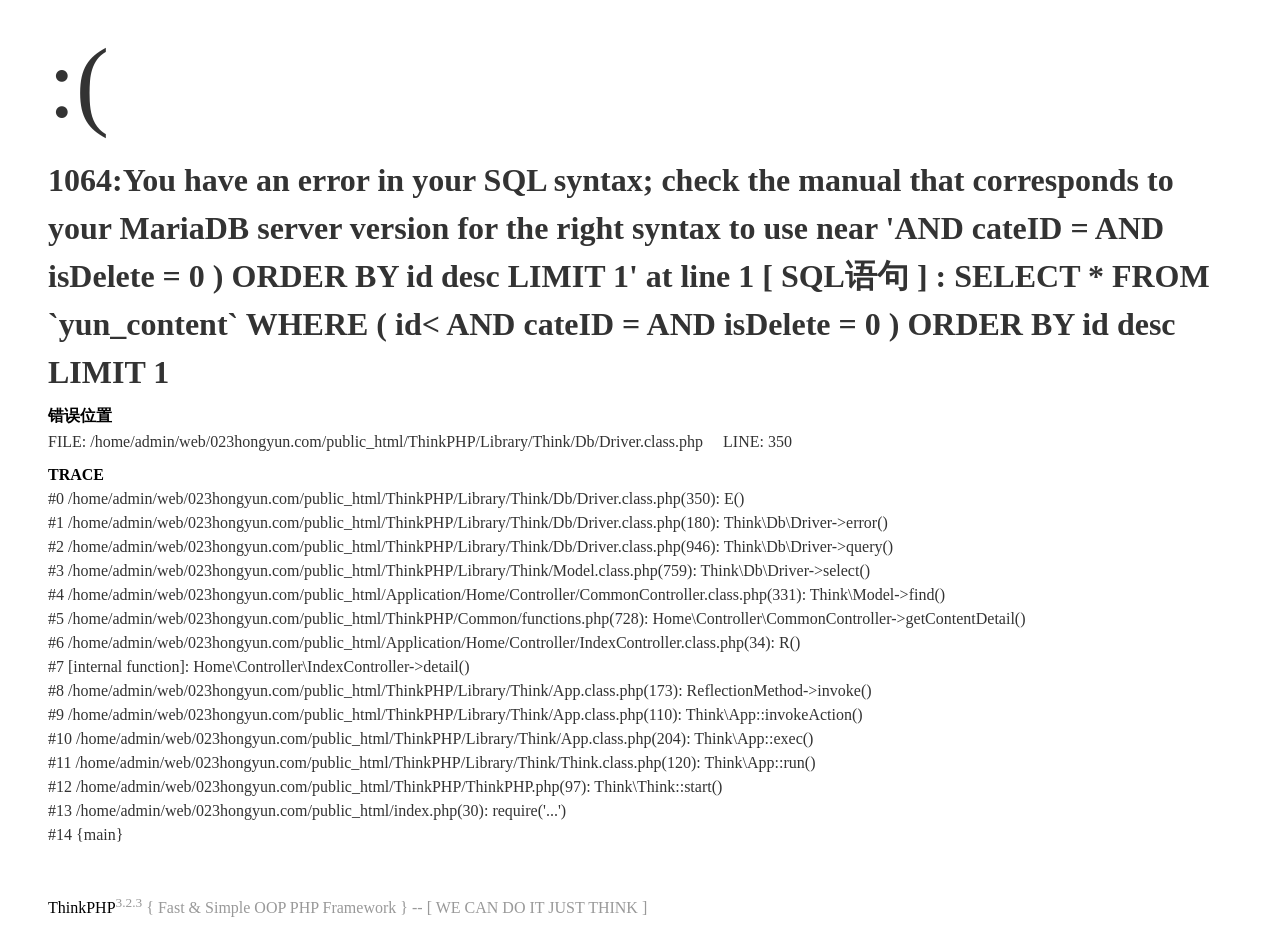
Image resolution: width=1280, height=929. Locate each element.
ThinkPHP (82, 907)
